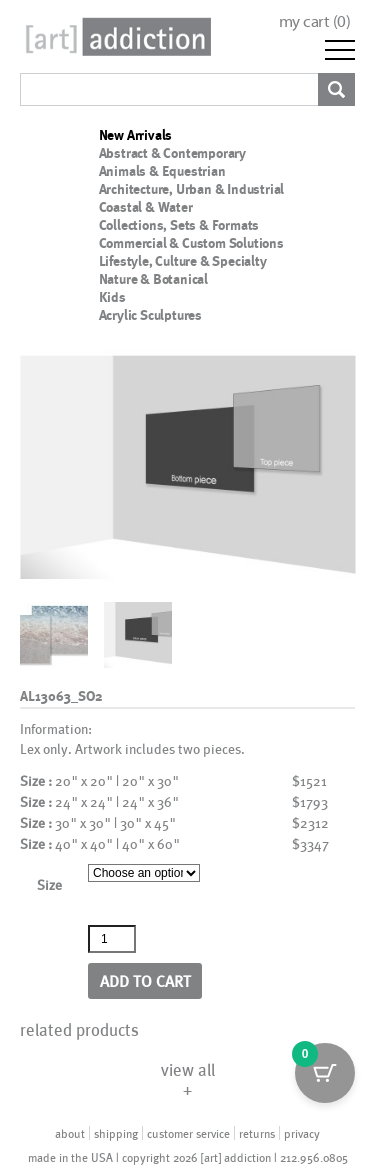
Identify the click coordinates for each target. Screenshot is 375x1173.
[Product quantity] (112, 939)
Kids (112, 297)
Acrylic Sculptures (150, 315)
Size (49, 884)
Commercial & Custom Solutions (191, 243)
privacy (302, 1133)
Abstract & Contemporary (172, 153)
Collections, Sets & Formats (179, 225)
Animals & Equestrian (162, 171)
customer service (188, 1133)
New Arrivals (136, 135)
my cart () (315, 21)
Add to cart (145, 980)
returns (257, 1133)
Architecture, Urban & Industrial (192, 189)
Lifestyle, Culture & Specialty (183, 261)
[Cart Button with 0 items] (325, 1073)
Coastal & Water (146, 207)
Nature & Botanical (153, 279)
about (70, 1133)
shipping (116, 1133)
